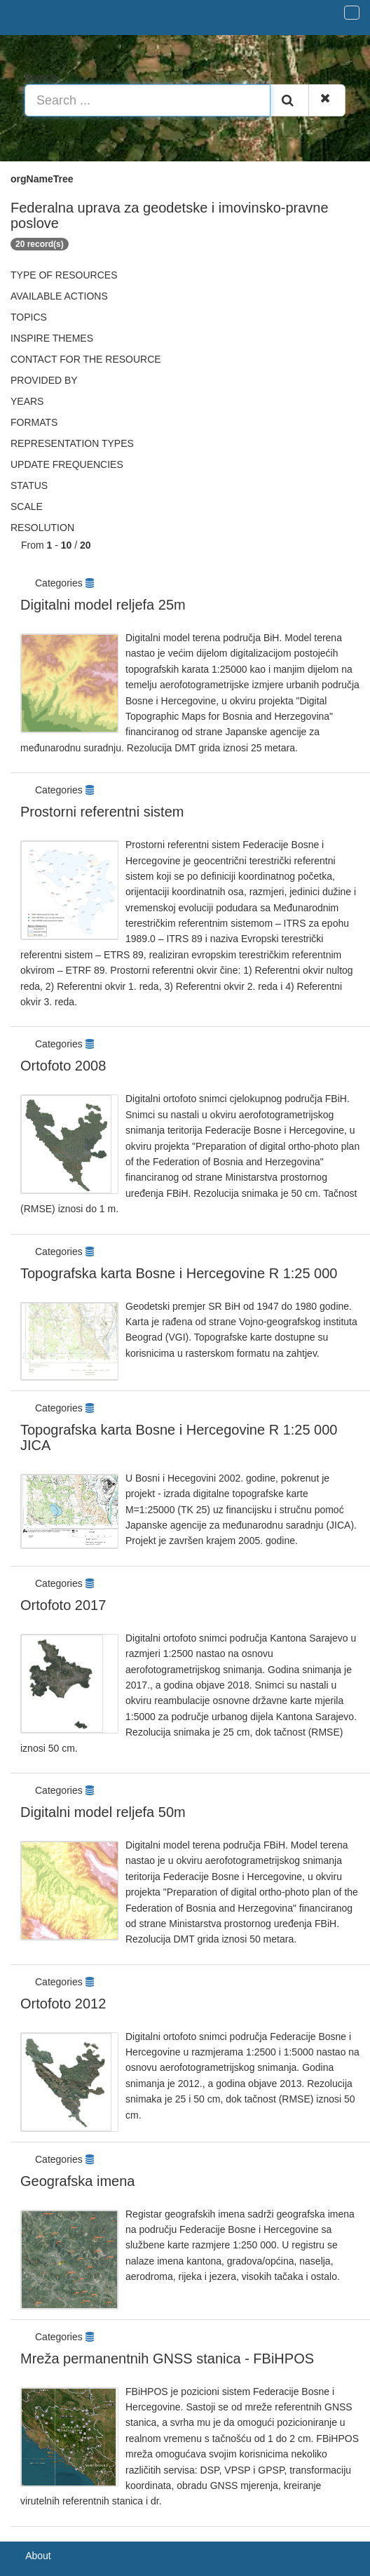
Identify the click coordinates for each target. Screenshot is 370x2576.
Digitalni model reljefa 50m (103, 1812)
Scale (27, 506)
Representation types (72, 443)
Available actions (59, 296)
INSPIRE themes (52, 338)
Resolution (42, 527)
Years (27, 401)
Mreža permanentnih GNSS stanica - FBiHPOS (167, 2358)
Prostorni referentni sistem (102, 811)
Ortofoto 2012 (63, 2003)
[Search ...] (147, 100)
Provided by (44, 380)
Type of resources (64, 275)
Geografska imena (77, 2181)
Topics (29, 317)
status (29, 485)
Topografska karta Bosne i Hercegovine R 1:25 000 (179, 1273)
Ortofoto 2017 (63, 1605)
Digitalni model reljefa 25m (103, 604)
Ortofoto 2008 (63, 1065)
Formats (34, 422)
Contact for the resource (86, 359)
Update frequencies (67, 464)
